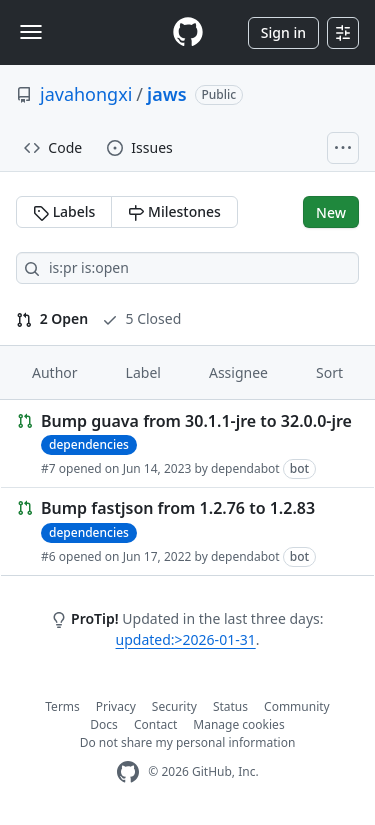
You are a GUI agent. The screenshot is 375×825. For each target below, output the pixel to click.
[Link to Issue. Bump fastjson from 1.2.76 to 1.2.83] (187, 531)
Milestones (174, 211)
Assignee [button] (238, 372)
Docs (104, 724)
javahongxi (86, 94)
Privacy (116, 706)
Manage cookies (238, 724)
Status (230, 706)
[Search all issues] (187, 268)
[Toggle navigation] (31, 32)
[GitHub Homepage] (128, 772)
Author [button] (55, 372)
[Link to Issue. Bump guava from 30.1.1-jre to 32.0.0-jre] (187, 444)
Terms (62, 706)
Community (297, 706)
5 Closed (141, 318)
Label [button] (143, 372)
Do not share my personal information (188, 742)
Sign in (283, 32)
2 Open (52, 318)
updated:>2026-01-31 (186, 639)
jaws (166, 94)
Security (174, 706)
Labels (64, 211)
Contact (155, 724)
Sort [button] (329, 372)
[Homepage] (188, 32)
